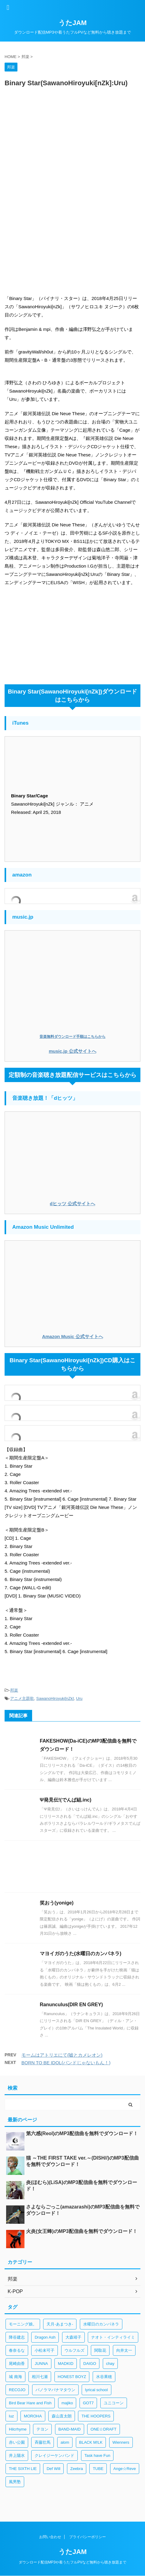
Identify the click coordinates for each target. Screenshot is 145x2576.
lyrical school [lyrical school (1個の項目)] (96, 2390)
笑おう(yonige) (56, 1902)
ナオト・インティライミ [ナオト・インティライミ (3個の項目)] (113, 2337)
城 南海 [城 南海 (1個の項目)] (15, 2376)
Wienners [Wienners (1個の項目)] (121, 2442)
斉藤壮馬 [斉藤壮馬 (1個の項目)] (42, 2442)
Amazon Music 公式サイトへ (72, 1336)
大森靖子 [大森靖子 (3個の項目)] (73, 2337)
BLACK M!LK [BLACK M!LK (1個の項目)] (91, 2442)
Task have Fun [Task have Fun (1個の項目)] (97, 2455)
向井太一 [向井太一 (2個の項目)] (124, 2350)
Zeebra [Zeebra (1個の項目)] (76, 2468)
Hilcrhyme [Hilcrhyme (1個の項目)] (18, 2429)
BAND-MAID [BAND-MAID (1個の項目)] (69, 2429)
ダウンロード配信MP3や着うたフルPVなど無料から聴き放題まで (73, 2562)
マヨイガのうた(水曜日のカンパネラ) (80, 1953)
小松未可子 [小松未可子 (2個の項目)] (44, 2350)
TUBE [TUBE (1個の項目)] (98, 2468)
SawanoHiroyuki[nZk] (55, 1698)
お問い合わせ (50, 2537)
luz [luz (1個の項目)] (11, 2416)
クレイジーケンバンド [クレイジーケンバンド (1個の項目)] (54, 2455)
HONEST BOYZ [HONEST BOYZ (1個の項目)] (72, 2376)
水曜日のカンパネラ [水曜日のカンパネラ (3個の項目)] (101, 2324)
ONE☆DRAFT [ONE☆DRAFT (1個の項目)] (104, 2429)
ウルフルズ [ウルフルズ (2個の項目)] (74, 2350)
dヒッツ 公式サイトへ (72, 1203)
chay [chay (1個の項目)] (110, 2363)
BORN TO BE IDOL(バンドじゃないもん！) (65, 2062)
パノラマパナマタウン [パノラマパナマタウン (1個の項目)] (55, 2390)
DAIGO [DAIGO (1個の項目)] (89, 2363)
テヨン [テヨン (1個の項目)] (42, 2429)
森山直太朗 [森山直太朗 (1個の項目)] (62, 2416)
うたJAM (72, 23)
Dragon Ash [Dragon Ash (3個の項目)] (45, 2337)
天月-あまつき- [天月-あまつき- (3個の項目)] (59, 2324)
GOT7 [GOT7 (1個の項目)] (88, 2403)
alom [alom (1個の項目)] (65, 2442)
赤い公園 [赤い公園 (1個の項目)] (17, 2442)
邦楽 (14, 1690)
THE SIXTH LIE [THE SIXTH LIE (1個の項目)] (23, 2468)
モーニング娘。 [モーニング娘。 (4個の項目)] (23, 2324)
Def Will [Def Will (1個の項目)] (53, 2468)
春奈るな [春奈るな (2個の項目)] (17, 2350)
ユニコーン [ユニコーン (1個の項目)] (114, 2403)
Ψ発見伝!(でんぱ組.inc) (65, 1799)
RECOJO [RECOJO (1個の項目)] (17, 2390)
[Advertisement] (72, 166)
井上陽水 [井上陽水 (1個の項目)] (17, 2455)
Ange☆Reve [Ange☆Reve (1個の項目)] (124, 2468)
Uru (79, 1698)
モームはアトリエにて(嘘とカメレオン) (61, 2055)
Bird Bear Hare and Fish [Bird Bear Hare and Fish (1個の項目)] (30, 2403)
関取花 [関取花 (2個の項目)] (100, 2350)
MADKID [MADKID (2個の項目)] (65, 2363)
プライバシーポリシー (87, 2537)
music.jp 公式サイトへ (72, 1051)
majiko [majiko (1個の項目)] (67, 2403)
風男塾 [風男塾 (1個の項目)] (15, 2481)
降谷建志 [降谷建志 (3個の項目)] (17, 2337)
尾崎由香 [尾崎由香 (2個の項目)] (17, 2363)
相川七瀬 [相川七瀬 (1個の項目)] (40, 2376)
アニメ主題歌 (22, 1698)
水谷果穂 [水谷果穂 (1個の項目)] (104, 2376)
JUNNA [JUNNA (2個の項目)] (41, 2363)
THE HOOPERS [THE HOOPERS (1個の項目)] (95, 2416)
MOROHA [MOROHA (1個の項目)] (33, 2416)
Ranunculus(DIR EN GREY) (71, 2004)
